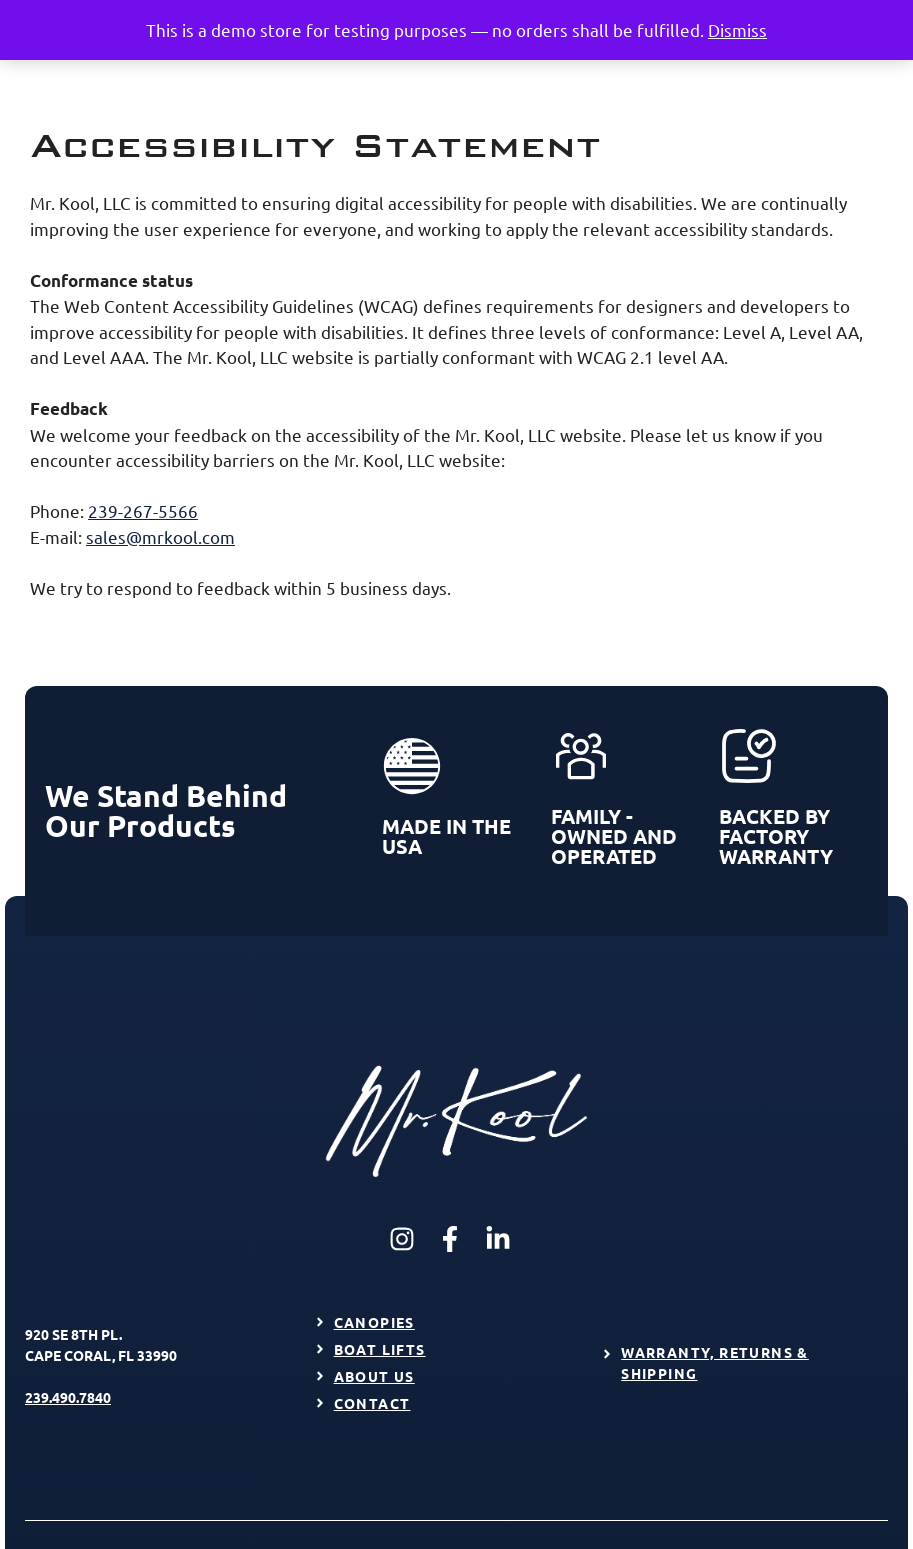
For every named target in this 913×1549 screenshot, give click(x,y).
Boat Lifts (380, 1349)
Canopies (374, 1322)
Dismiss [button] (737, 29)
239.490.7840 (68, 1397)
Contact (372, 1403)
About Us (374, 1376)
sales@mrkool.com (160, 536)
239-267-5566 (143, 510)
